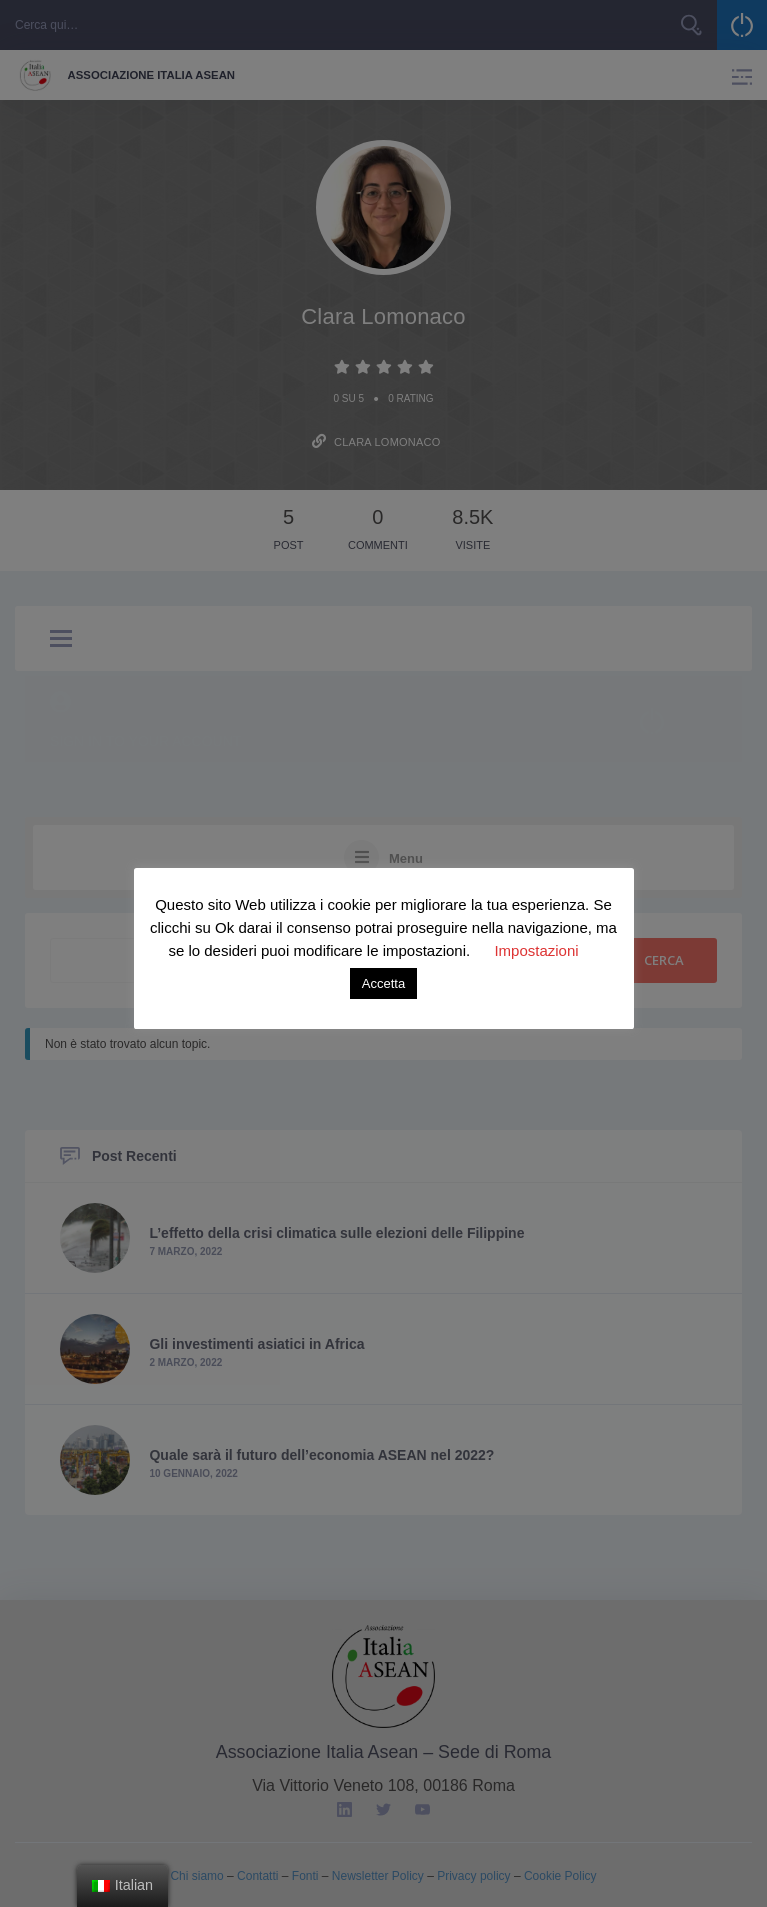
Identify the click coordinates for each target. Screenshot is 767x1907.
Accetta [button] (383, 983)
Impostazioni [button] (536, 950)
